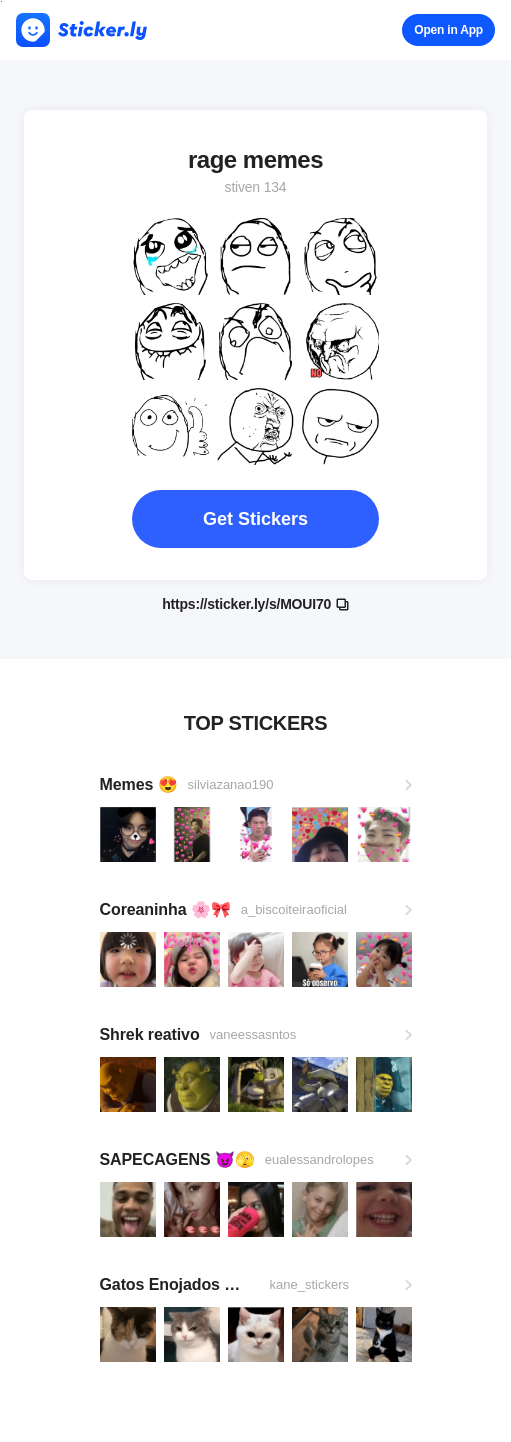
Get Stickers (255, 519)
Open (448, 30)
